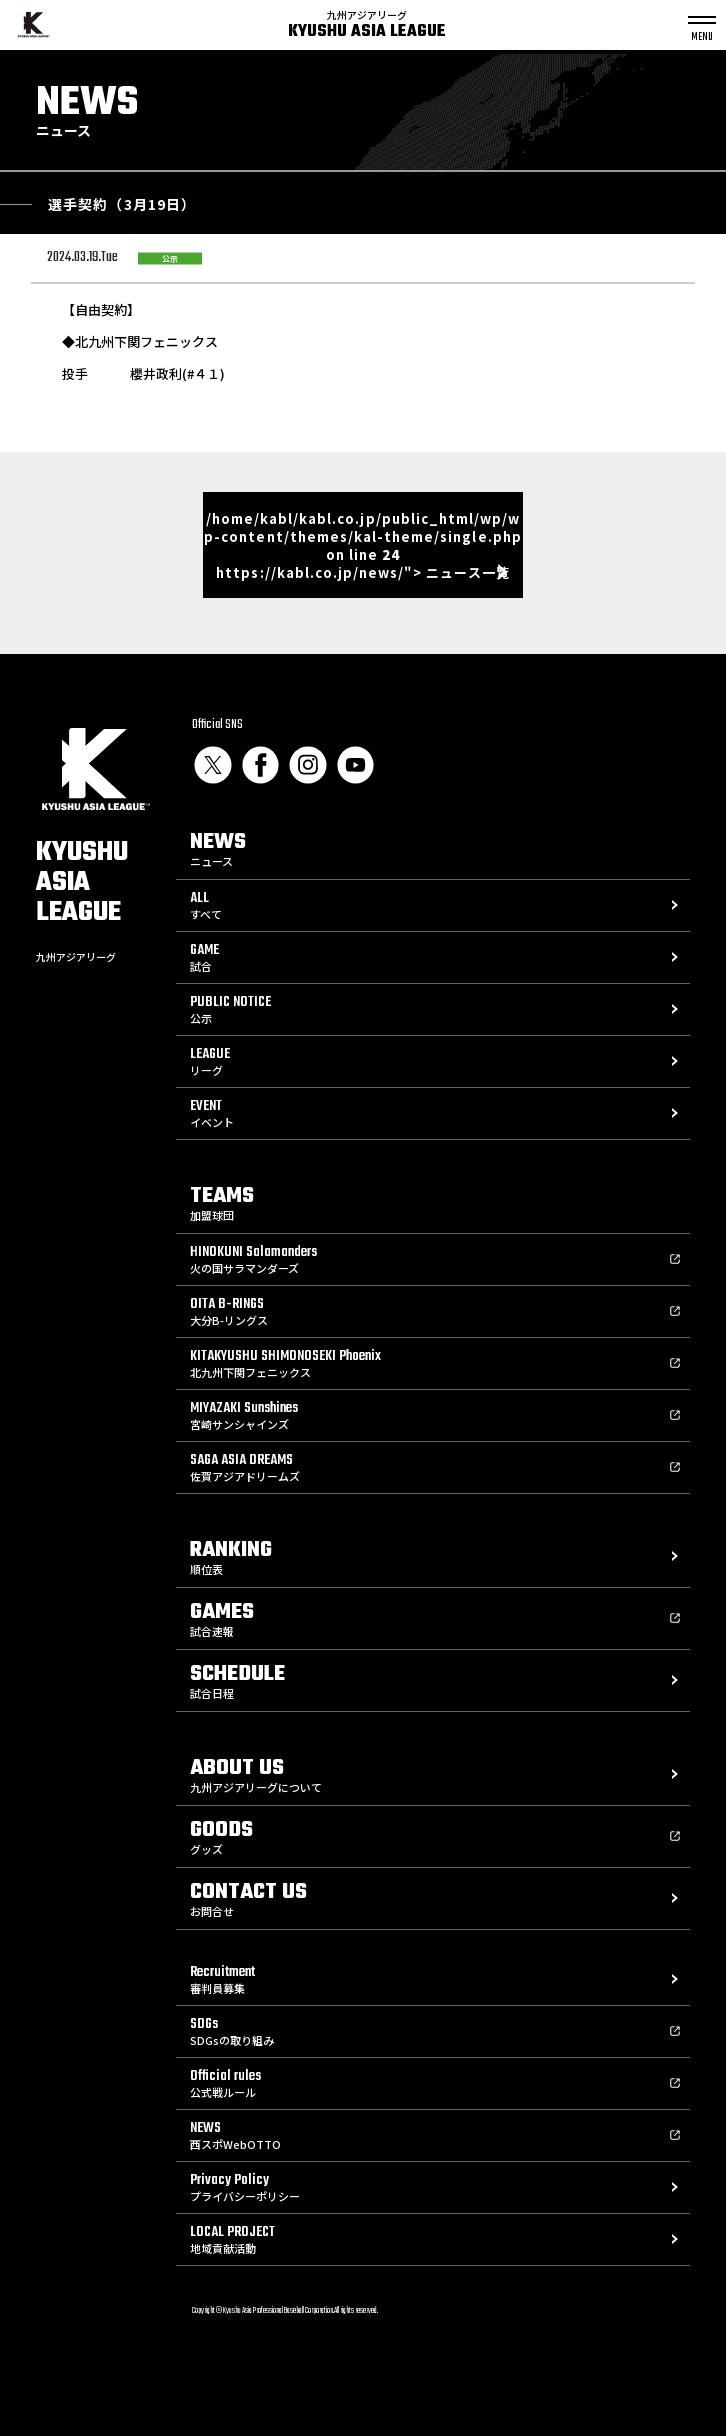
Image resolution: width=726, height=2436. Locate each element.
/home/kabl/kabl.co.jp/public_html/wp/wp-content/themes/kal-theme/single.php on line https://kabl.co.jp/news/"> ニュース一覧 (362, 545)
